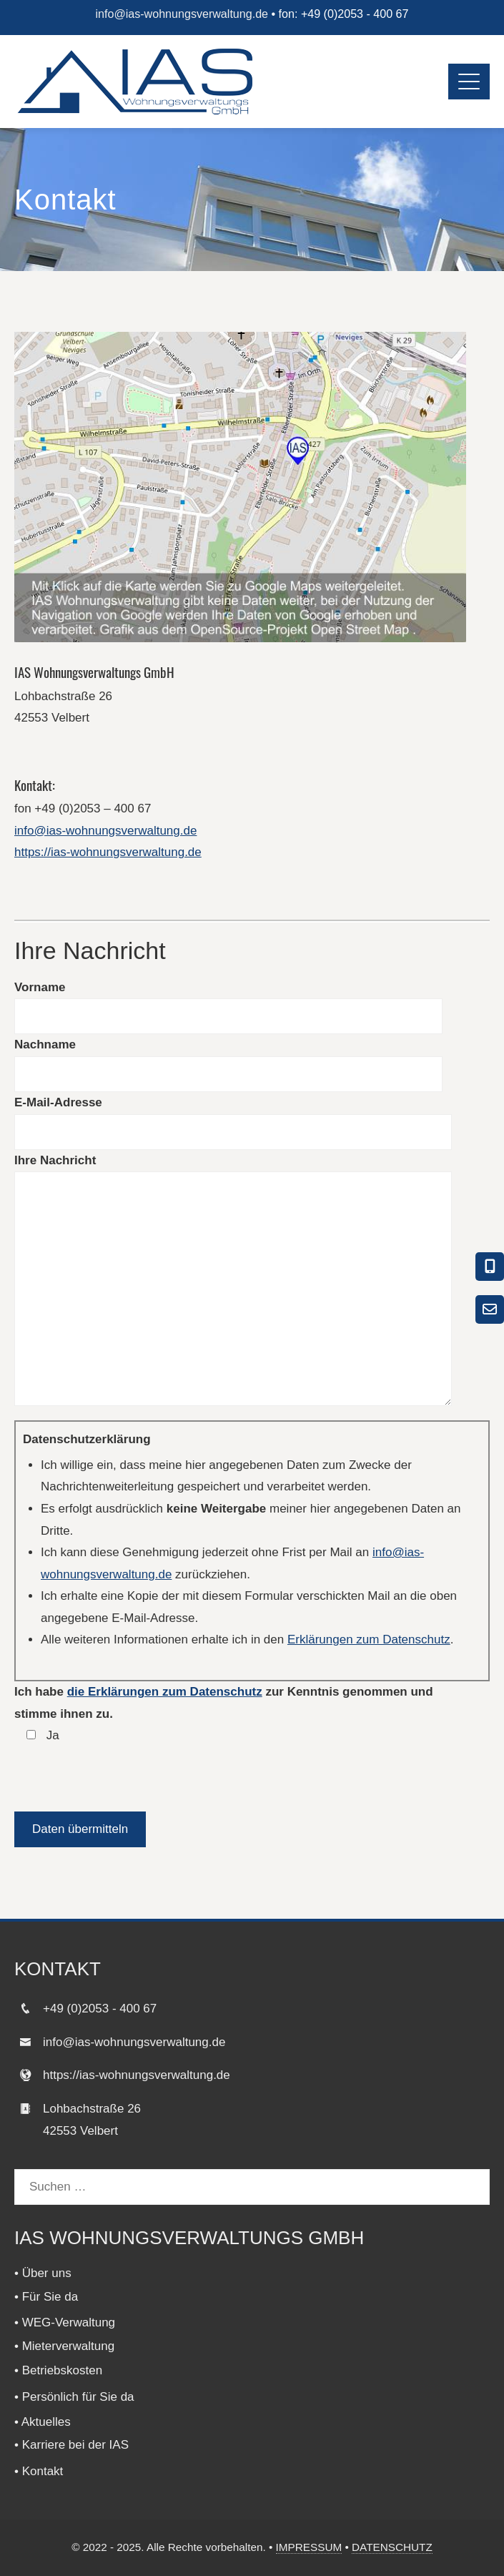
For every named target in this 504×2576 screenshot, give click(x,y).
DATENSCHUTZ (392, 2547)
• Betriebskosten (58, 2370)
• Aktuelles (42, 2422)
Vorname (40, 987)
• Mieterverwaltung (64, 2346)
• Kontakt (38, 2471)
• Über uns (42, 2273)
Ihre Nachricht (55, 1160)
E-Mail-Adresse (58, 1102)
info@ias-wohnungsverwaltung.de (181, 13)
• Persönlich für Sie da (74, 2397)
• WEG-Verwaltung (64, 2322)
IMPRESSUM (309, 2547)
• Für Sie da (46, 2297)
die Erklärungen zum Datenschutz (164, 1692)
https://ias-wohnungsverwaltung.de (108, 852)
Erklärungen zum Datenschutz (368, 1639)
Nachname (45, 1044)
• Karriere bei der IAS (71, 2445)
